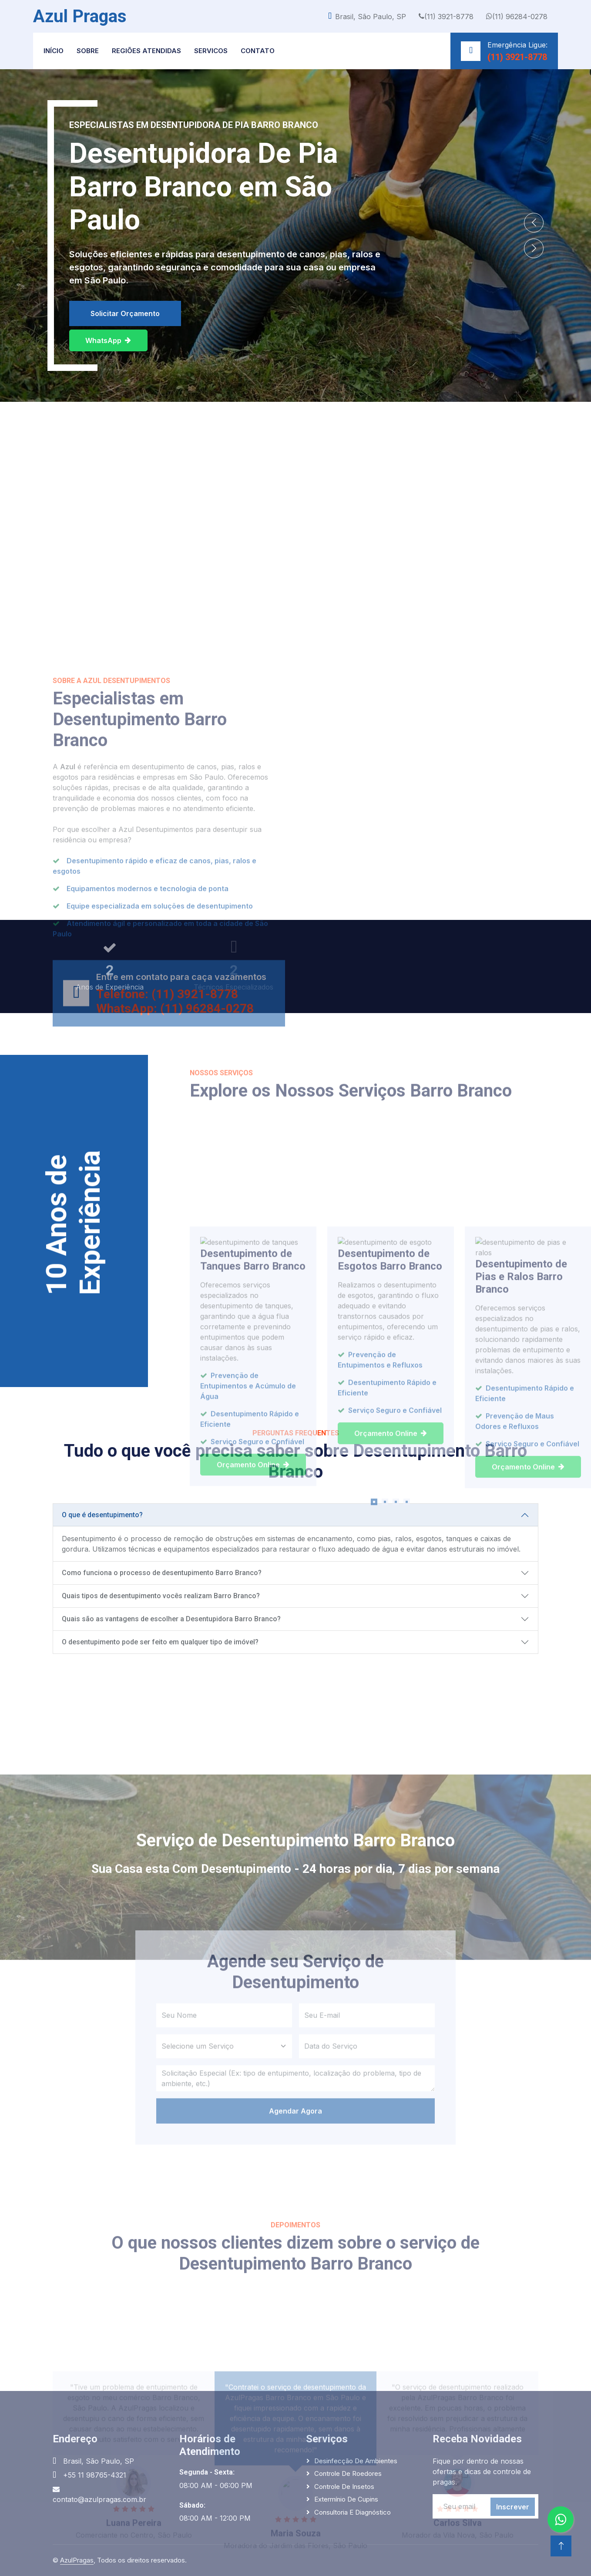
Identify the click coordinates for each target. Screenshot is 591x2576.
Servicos (211, 51)
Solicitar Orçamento (125, 313)
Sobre (88, 51)
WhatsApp (108, 340)
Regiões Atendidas (146, 51)
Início (54, 51)
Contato (258, 51)
